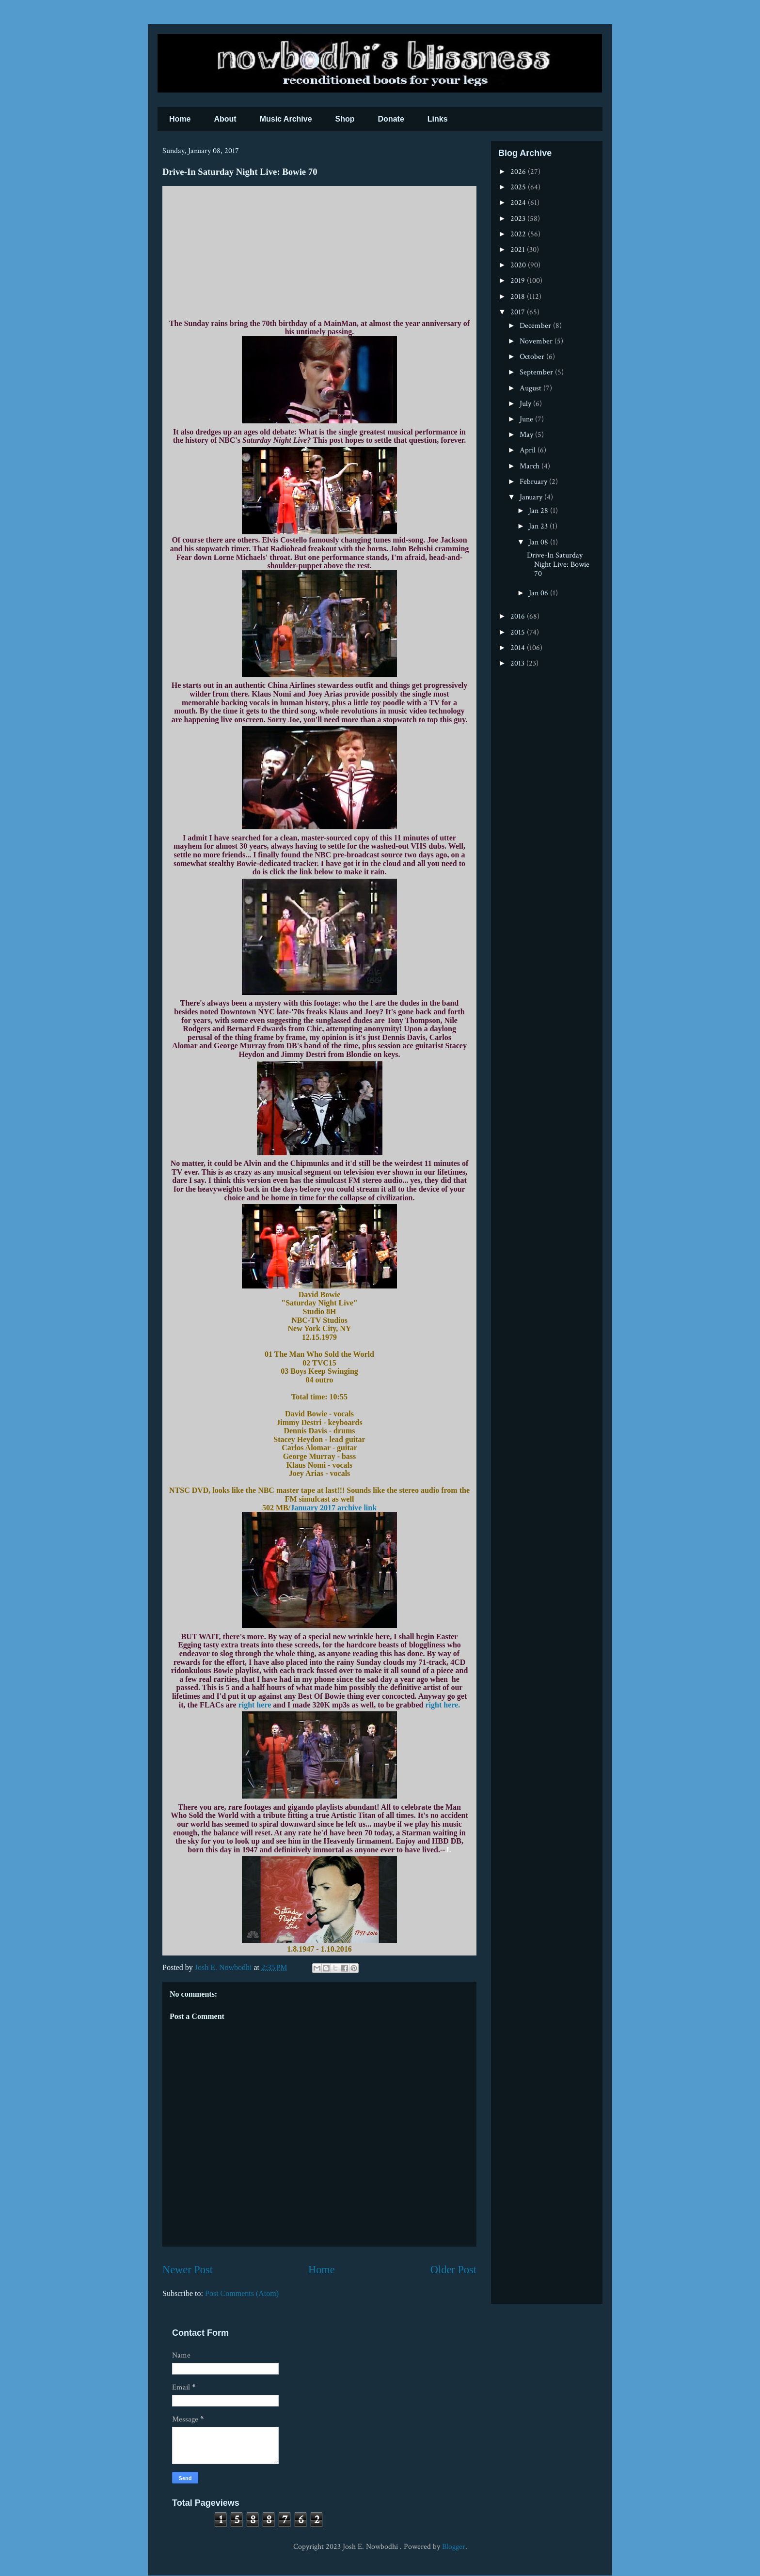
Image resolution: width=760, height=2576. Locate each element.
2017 (518, 312)
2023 (518, 219)
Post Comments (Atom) (242, 2293)
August (531, 388)
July (526, 404)
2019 (518, 281)
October (533, 357)
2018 (518, 297)
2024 (519, 203)
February (534, 482)
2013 (518, 663)
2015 (518, 632)
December (536, 326)
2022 (519, 234)
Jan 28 (539, 511)
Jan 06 (539, 593)
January (532, 497)
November (537, 341)
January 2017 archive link (333, 1508)
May (527, 435)
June (527, 419)
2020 (519, 265)
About (225, 119)
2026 (519, 172)
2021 (518, 250)
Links (438, 119)
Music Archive (286, 119)
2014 (518, 648)
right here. (442, 1705)
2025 (519, 187)
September (537, 372)
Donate (391, 119)
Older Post (453, 2270)
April (529, 450)
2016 (518, 616)
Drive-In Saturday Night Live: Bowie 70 (558, 564)
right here (254, 1705)
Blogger (453, 2547)
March (530, 466)
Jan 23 (539, 526)
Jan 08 (539, 542)
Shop (345, 119)
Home (179, 119)
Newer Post (187, 2270)
